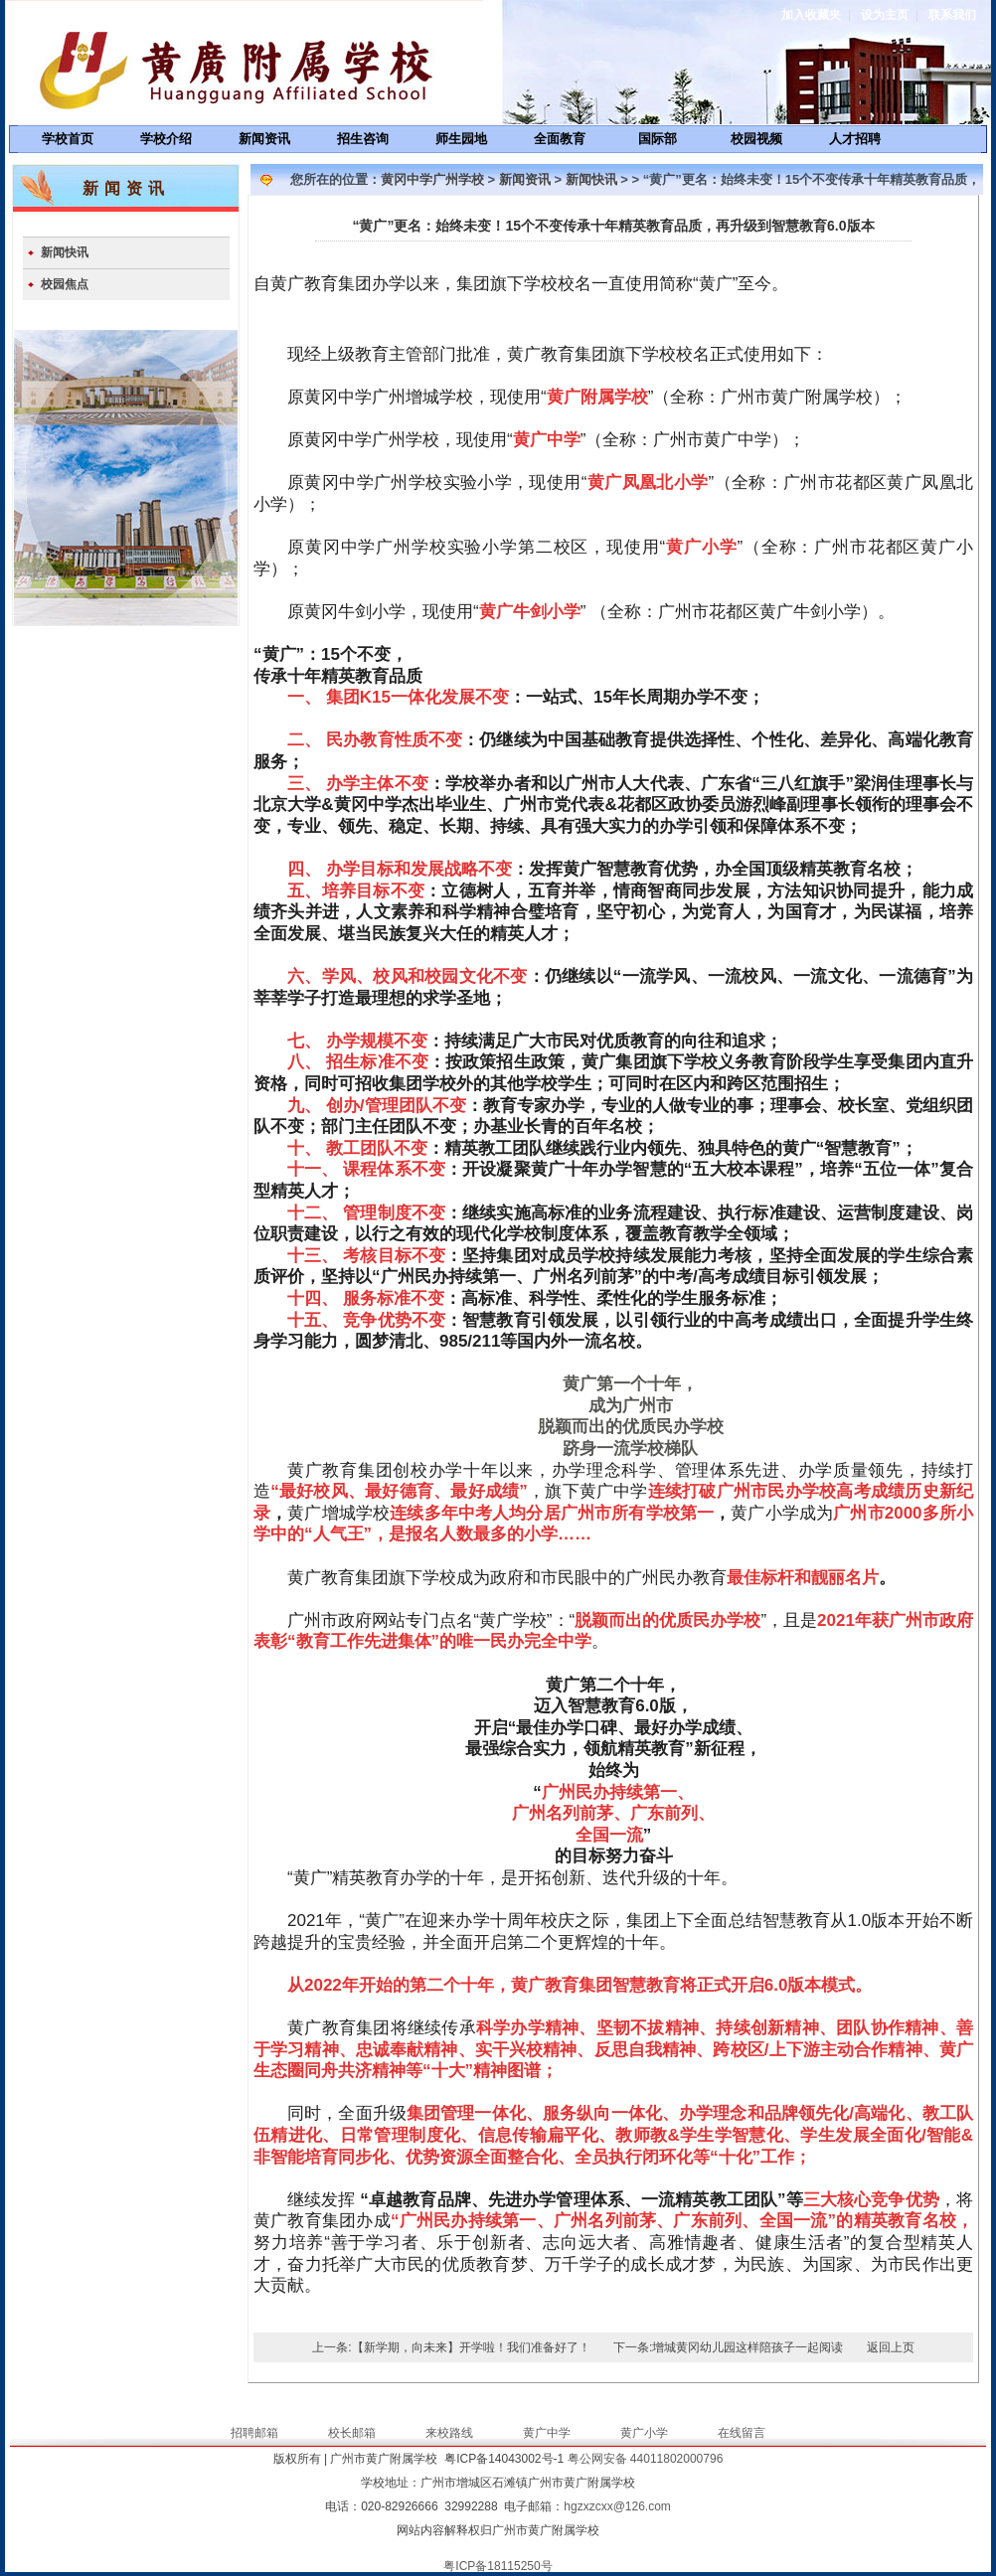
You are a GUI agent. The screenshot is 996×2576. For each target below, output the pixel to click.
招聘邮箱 (254, 2433)
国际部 (657, 138)
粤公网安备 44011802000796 (646, 2459)
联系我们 (952, 15)
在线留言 (741, 2433)
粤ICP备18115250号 (497, 2566)
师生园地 (461, 138)
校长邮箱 (352, 2433)
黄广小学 (644, 2433)
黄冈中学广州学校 (432, 179)
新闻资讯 (264, 138)
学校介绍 (166, 138)
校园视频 (756, 138)
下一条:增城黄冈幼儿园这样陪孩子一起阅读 (728, 2347)
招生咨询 (363, 138)
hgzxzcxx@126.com (617, 2506)
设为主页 (885, 15)
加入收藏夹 (811, 15)
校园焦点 (64, 284)
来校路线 (449, 2433)
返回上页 (890, 2347)
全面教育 (559, 138)
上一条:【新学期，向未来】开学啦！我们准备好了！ (450, 2347)
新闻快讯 (64, 252)
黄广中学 (547, 2433)
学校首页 (67, 138)
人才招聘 (855, 138)
